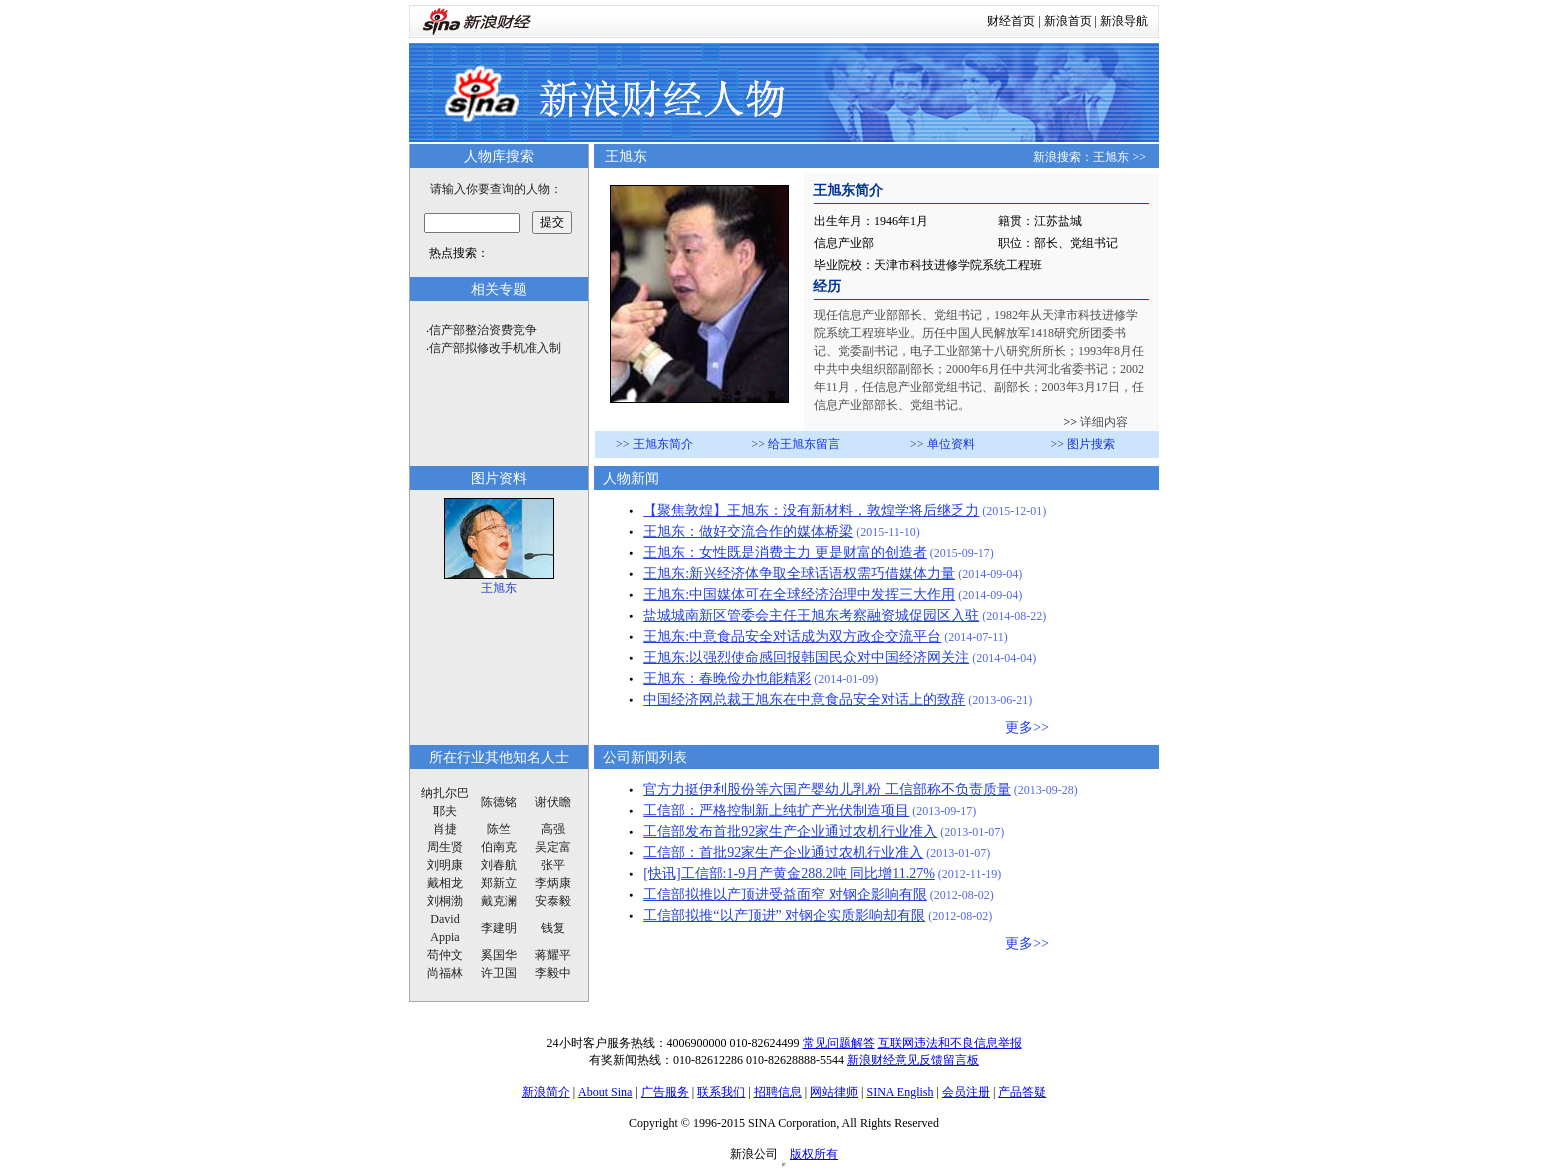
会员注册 (966, 1092)
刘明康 (445, 865)
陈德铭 (499, 802)
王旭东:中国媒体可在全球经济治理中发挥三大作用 (799, 594)
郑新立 (499, 883)
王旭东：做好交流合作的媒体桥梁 (748, 531)
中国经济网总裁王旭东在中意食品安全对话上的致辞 (804, 699)
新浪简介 (546, 1092)
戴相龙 (445, 883)
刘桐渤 (445, 901)
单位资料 (951, 444)
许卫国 (499, 973)
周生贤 (445, 847)
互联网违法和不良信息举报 (950, 1043)
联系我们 (721, 1092)
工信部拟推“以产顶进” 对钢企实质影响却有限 (784, 915)
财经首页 (1011, 21)
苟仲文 (445, 955)
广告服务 (665, 1092)
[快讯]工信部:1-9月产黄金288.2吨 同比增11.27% (789, 873)
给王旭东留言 (804, 444)
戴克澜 (499, 901)
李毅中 (553, 973)
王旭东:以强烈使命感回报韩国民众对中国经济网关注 (806, 657)
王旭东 (1111, 157)
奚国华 (499, 955)
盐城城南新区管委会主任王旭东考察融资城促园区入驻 (811, 615)
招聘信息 (778, 1092)
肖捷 (445, 829)
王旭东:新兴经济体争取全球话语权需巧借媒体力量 (799, 573)
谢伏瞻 (553, 802)
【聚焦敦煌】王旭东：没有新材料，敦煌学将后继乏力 (811, 510)
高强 (553, 829)
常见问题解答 (839, 1043)
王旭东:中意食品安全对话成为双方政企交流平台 (792, 636)
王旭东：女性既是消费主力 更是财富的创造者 (785, 552)
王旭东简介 (663, 444)
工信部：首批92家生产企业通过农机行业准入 (783, 852)
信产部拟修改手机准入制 (495, 348)
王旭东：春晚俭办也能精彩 (727, 678)
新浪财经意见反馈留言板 (913, 1060)
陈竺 (499, 829)
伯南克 (499, 847)
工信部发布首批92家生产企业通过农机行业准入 (790, 831)
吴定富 (553, 847)
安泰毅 (553, 901)
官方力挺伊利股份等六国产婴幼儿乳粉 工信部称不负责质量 (827, 789)
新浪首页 (1068, 21)
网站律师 (834, 1092)
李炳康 (553, 883)
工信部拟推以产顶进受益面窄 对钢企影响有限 (785, 894)
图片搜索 (1091, 444)
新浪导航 (1124, 21)
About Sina (605, 1092)
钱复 (553, 928)
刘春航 (499, 865)
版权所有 (814, 1154)
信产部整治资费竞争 (483, 330)
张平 (553, 865)
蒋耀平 (553, 955)
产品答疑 (1022, 1092)
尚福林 (445, 973)
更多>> (1027, 727)
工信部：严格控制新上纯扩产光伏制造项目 (776, 810)
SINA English (899, 1092)
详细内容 (1102, 422)
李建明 (499, 928)
